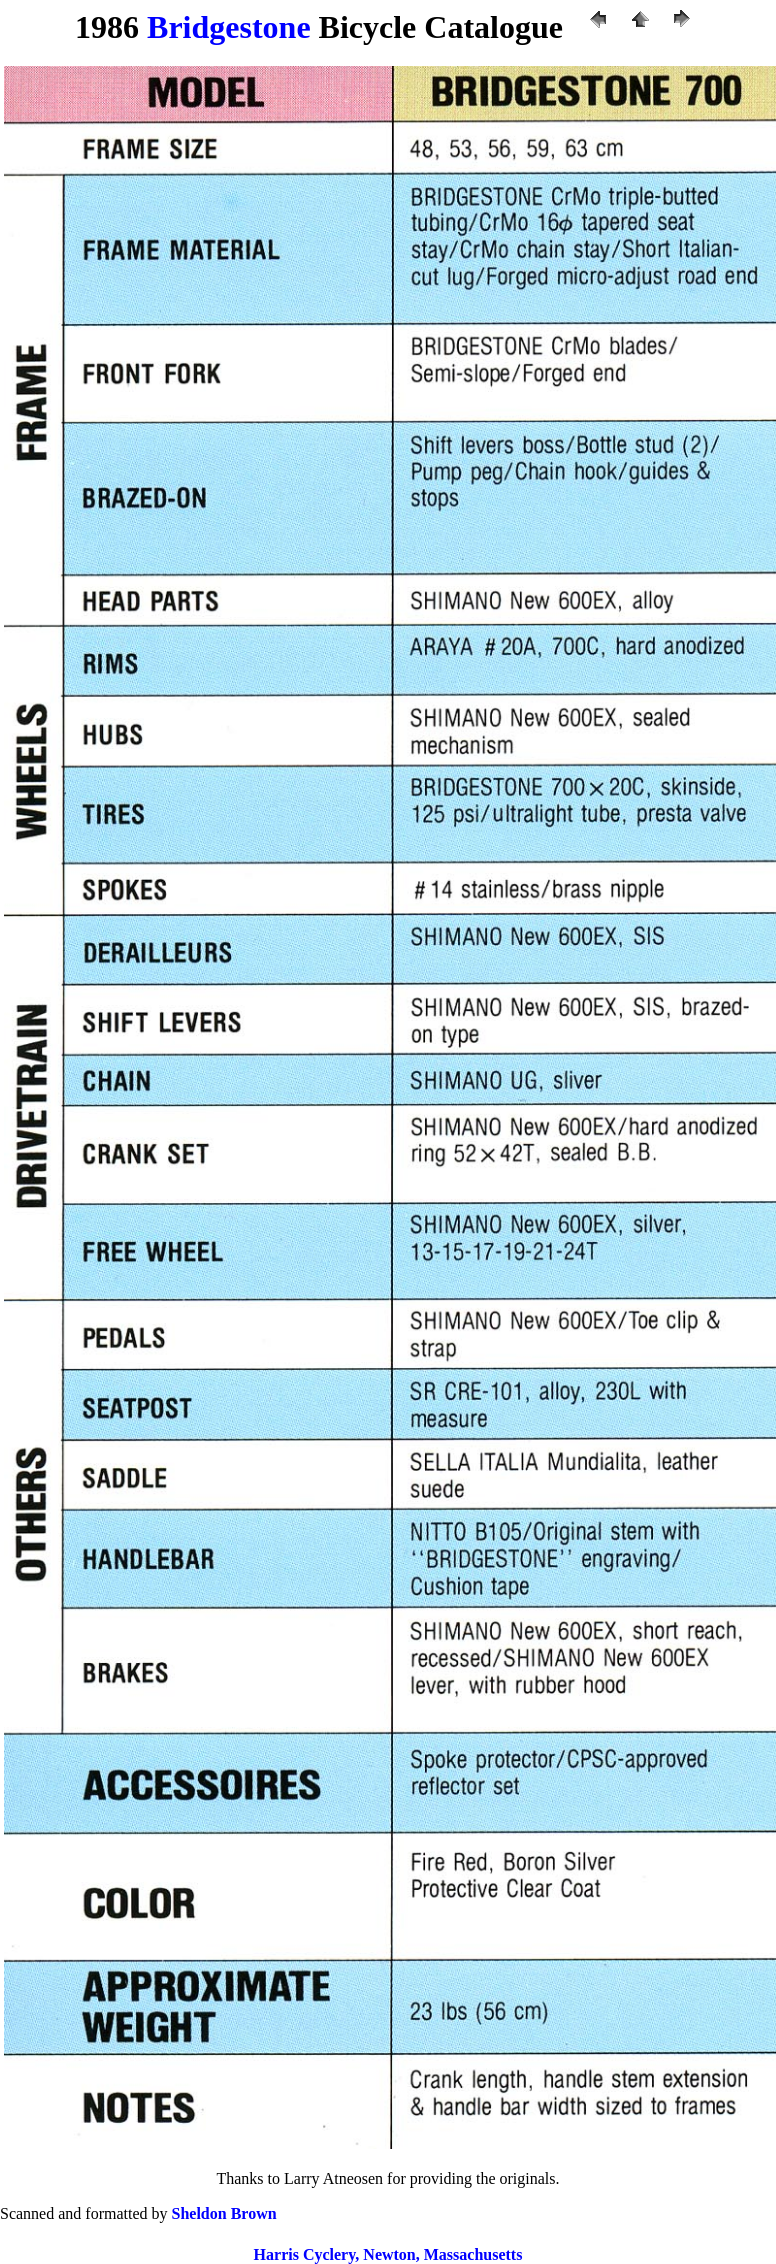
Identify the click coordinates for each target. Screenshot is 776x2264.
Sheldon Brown (224, 2213)
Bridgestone (229, 27)
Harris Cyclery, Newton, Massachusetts (388, 2254)
